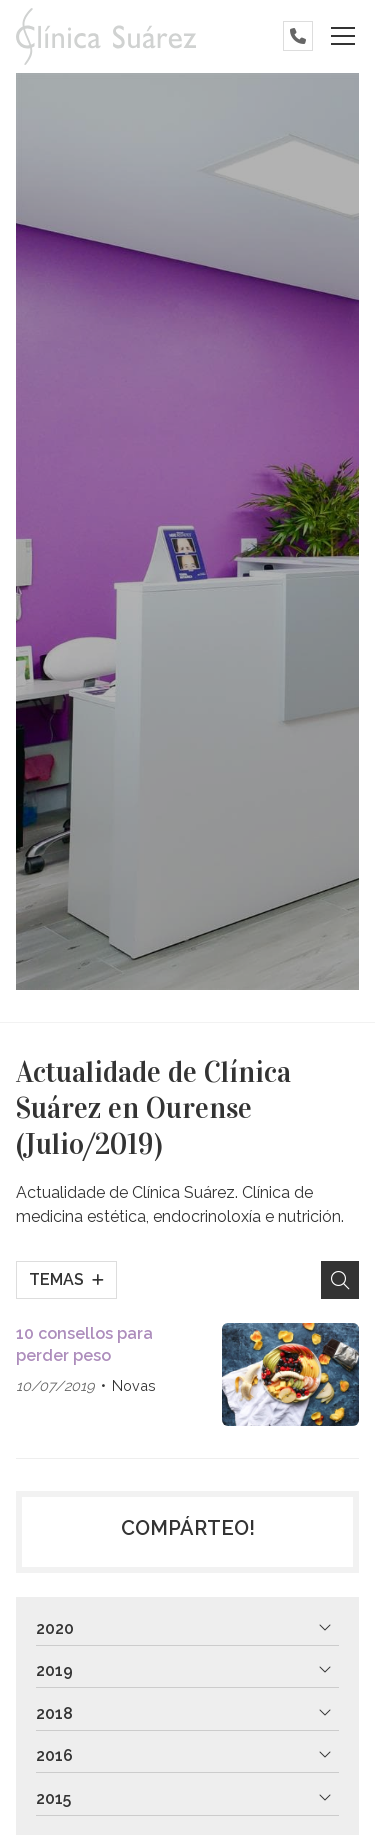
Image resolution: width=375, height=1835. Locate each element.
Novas (134, 1385)
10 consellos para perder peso (84, 1344)
